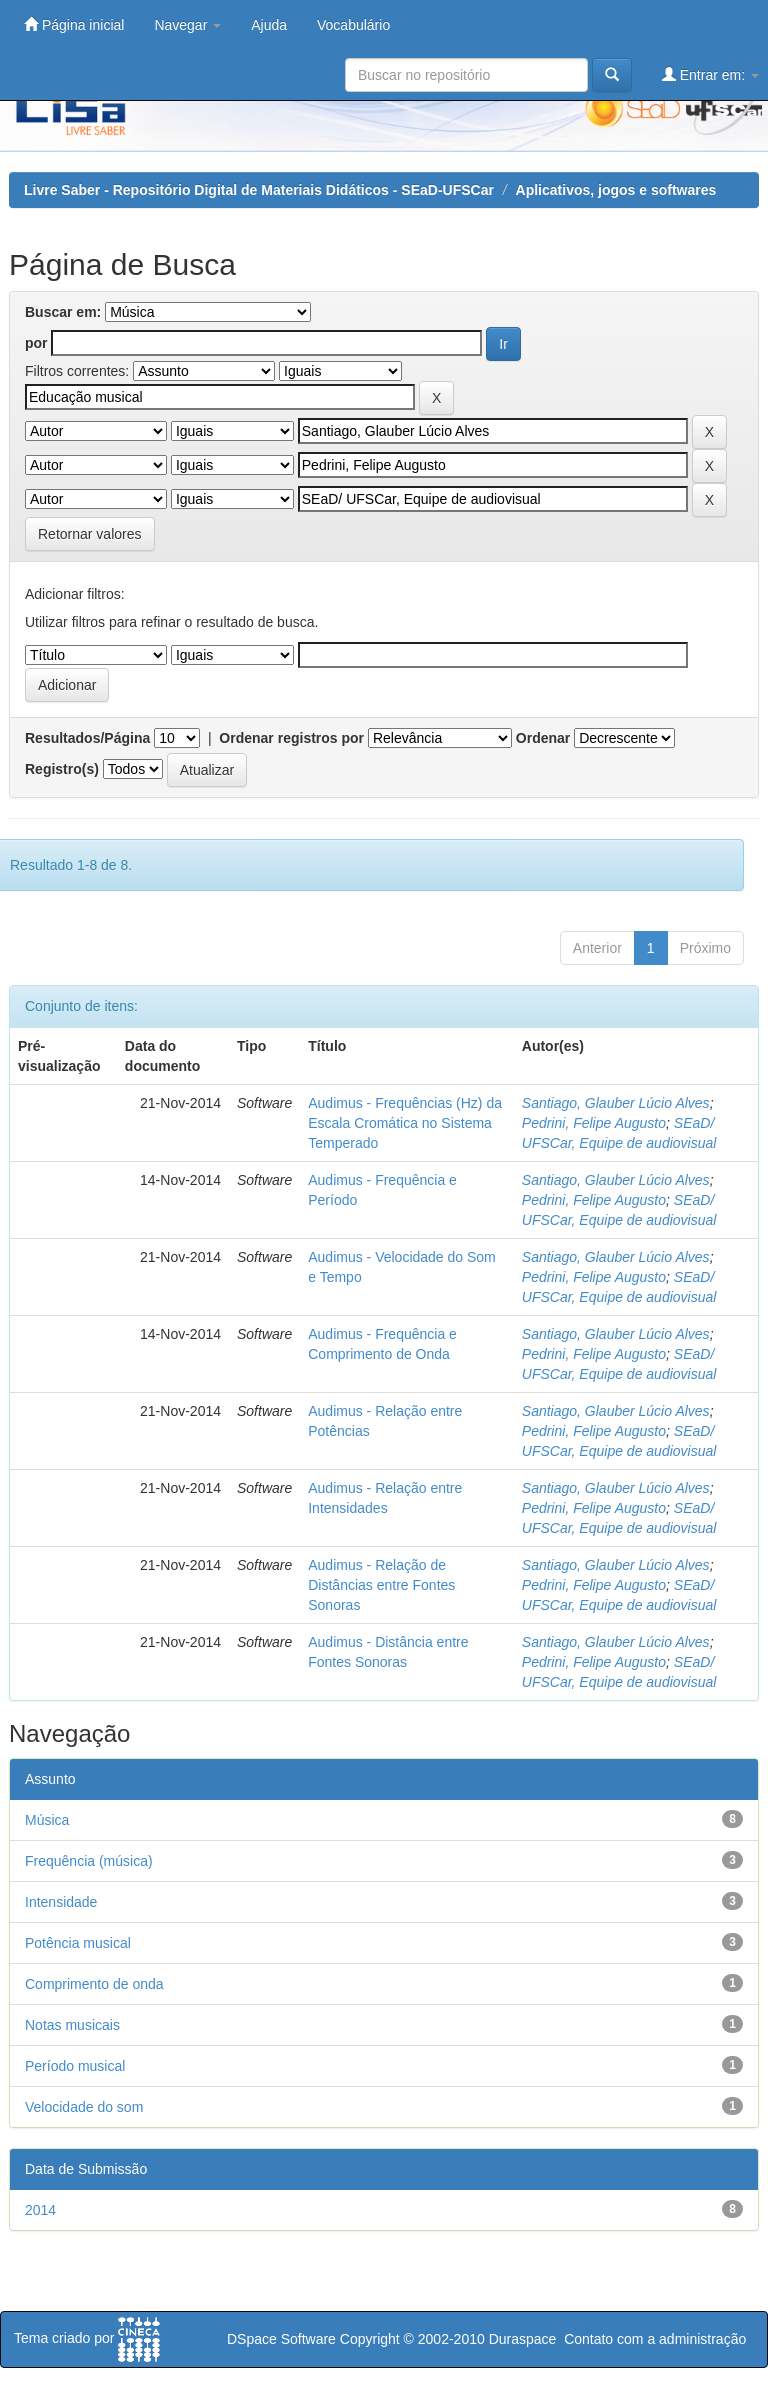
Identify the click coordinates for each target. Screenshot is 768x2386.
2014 (40, 2210)
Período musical (75, 2066)
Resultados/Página (87, 738)
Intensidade (61, 1902)
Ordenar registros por (291, 738)
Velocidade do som (84, 2107)
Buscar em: (63, 312)
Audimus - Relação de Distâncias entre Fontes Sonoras (381, 1585)
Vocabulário (353, 25)
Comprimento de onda (94, 1984)
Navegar (187, 25)
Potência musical (78, 1943)
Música (47, 1820)
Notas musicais (72, 2025)
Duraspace (523, 2339)
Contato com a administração (655, 2339)
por (36, 343)
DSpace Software (281, 2339)
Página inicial (74, 24)
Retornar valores (90, 534)
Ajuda (269, 25)
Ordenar (543, 738)
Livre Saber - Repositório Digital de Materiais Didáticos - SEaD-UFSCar (259, 190)
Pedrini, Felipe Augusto (594, 1123)
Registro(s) (62, 769)
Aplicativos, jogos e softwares (616, 190)
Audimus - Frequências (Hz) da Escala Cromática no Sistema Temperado (405, 1123)
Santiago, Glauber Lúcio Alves (616, 1103)
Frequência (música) (89, 1861)
